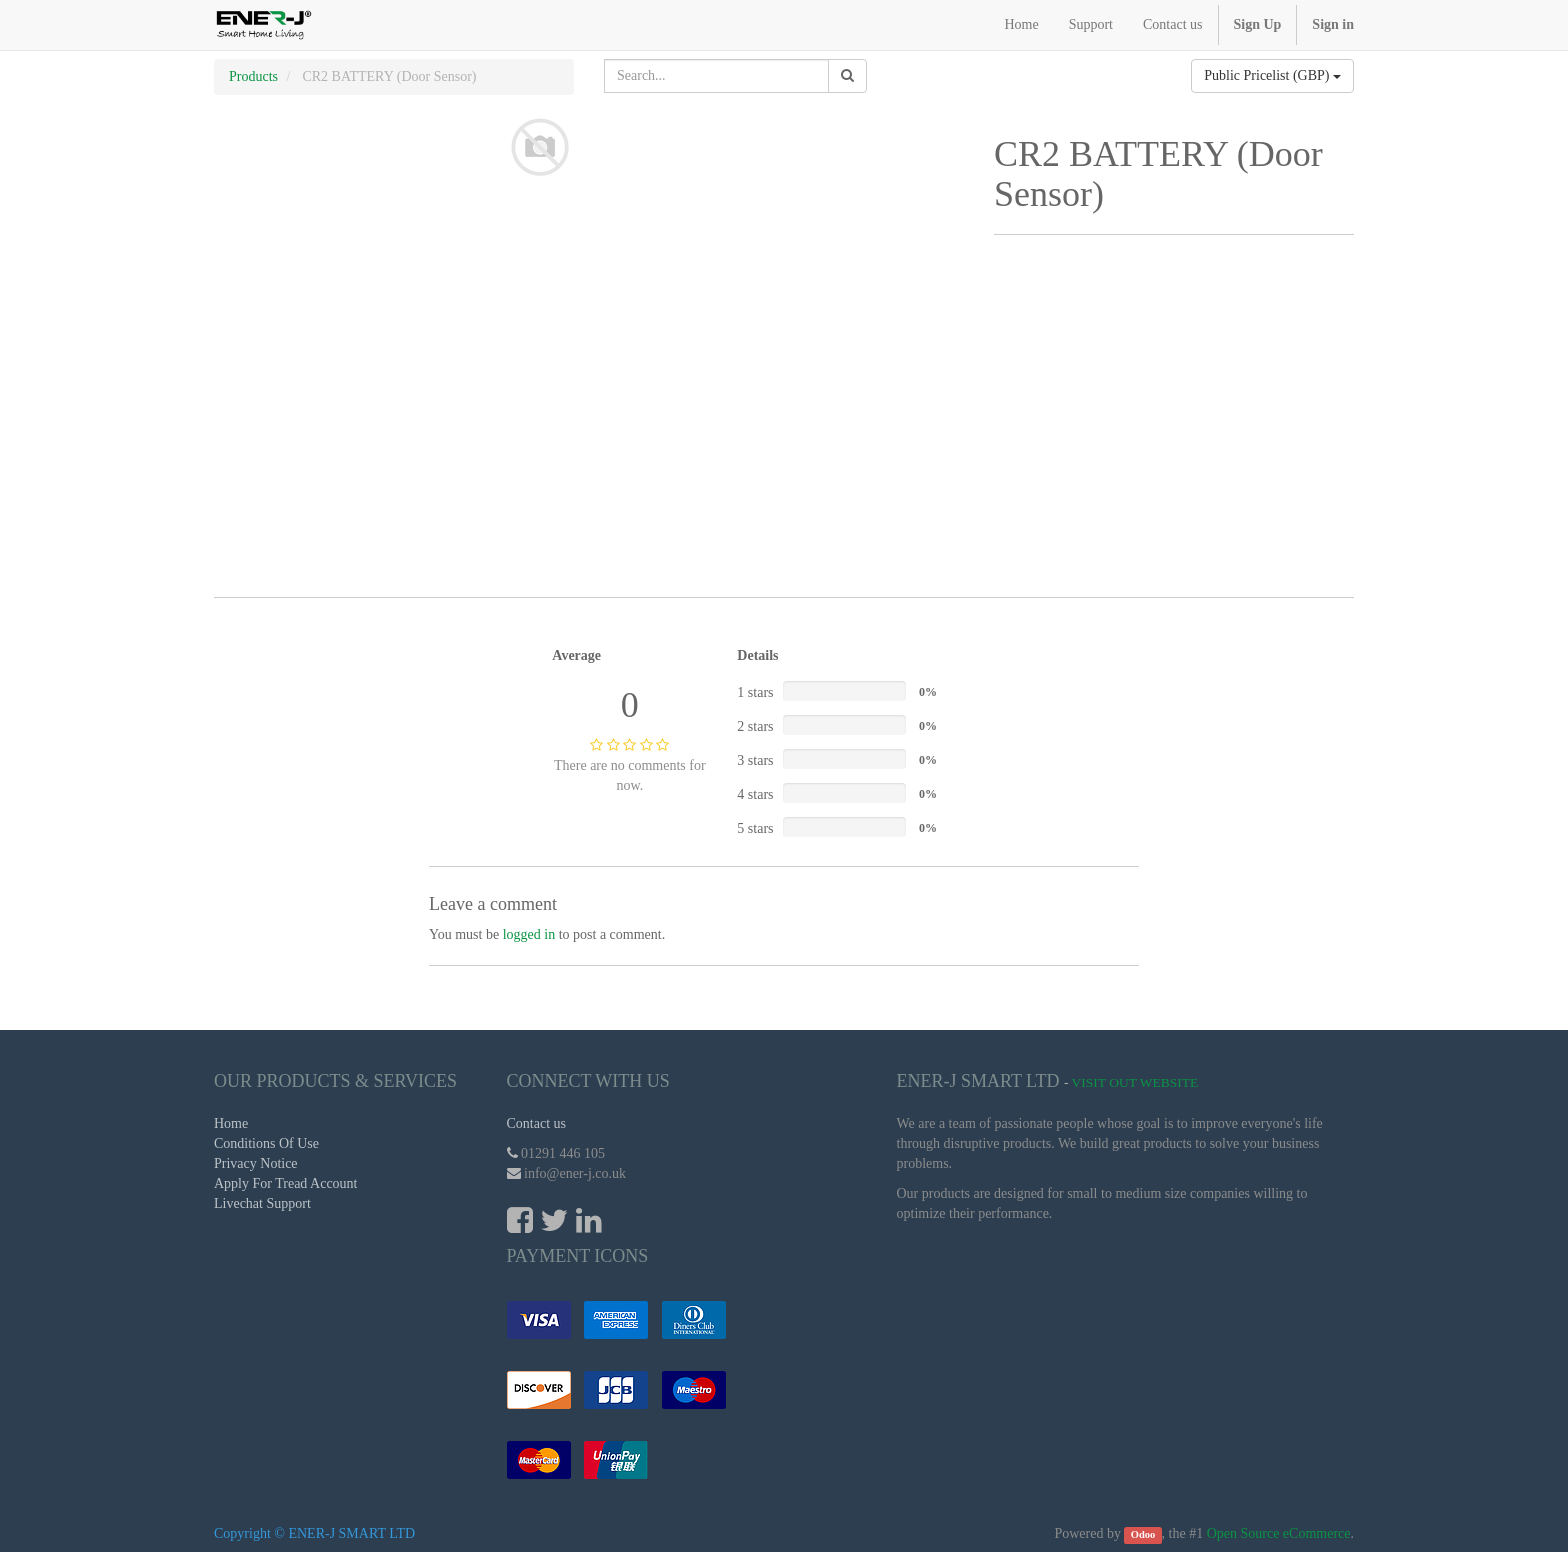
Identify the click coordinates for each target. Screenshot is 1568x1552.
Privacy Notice (256, 1163)
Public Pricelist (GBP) (1272, 75)
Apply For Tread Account (286, 1183)
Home (231, 1123)
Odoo (1143, 1534)
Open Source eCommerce (1279, 1533)
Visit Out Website (1135, 1082)
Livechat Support (262, 1203)
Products (253, 76)
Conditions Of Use (266, 1143)
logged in (529, 934)
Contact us (537, 1123)
